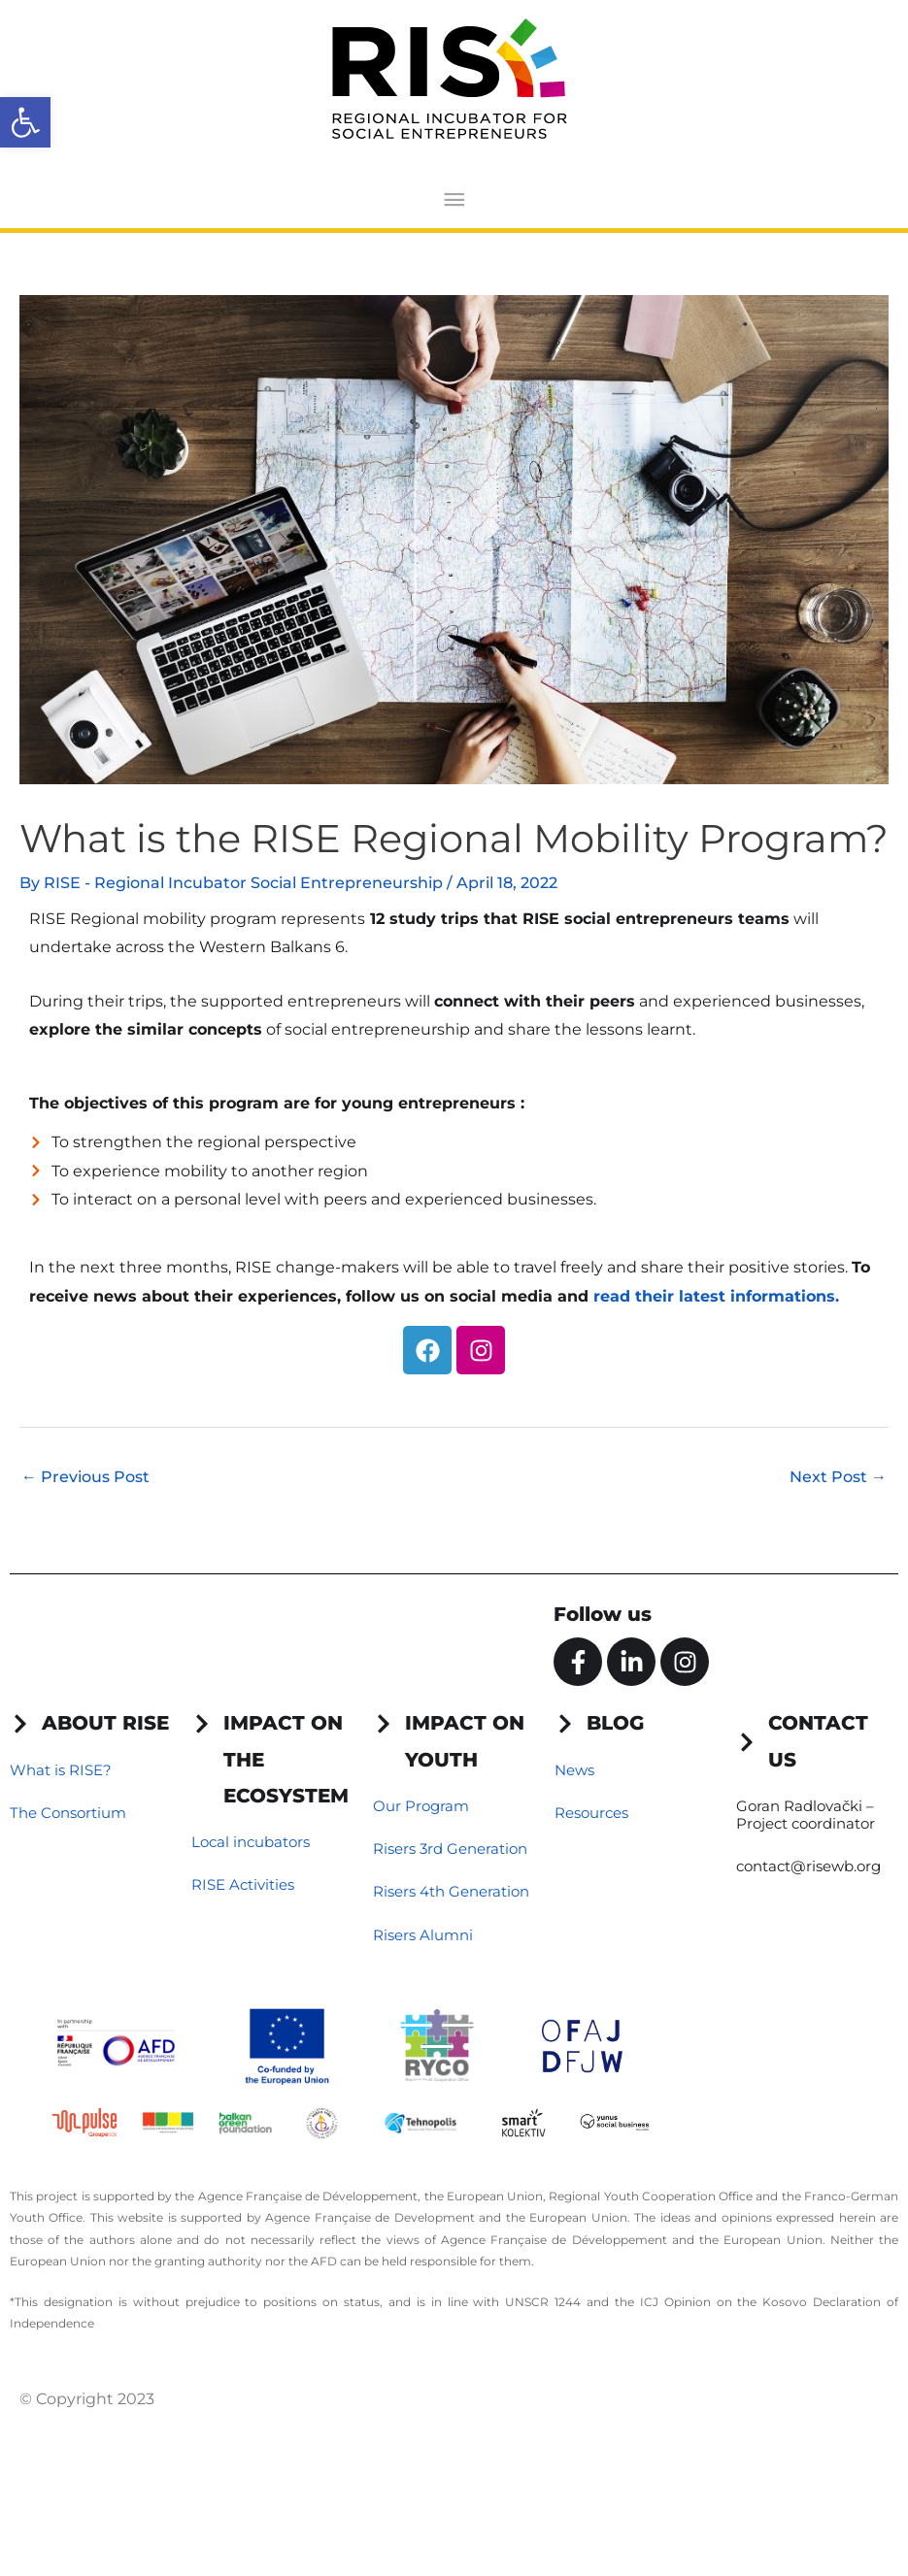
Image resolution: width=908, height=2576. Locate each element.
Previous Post (85, 1477)
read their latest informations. (716, 1296)
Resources (591, 1812)
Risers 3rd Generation (450, 1848)
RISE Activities (242, 1884)
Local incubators (250, 1842)
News (574, 1770)
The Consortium (68, 1812)
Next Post (838, 1477)
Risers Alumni (423, 1935)
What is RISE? (61, 1770)
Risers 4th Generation (451, 1891)
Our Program (421, 1806)
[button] (25, 122)
